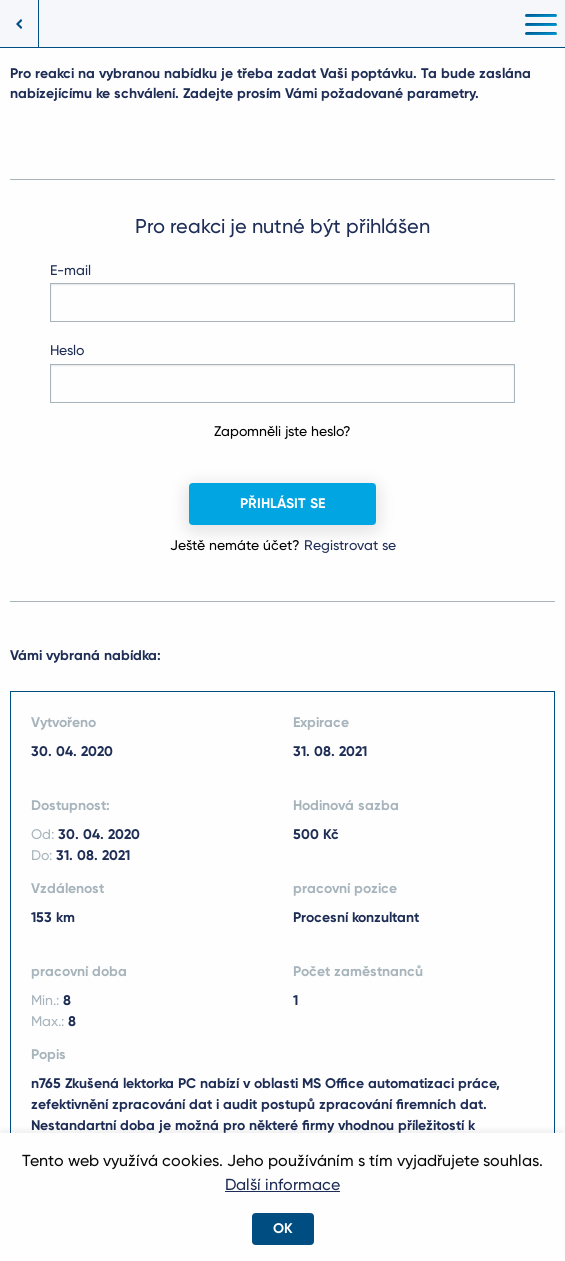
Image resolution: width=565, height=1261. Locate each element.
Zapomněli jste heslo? (282, 431)
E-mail (70, 270)
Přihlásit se (282, 503)
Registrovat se (350, 545)
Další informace (282, 1184)
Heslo (67, 350)
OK (283, 1228)
